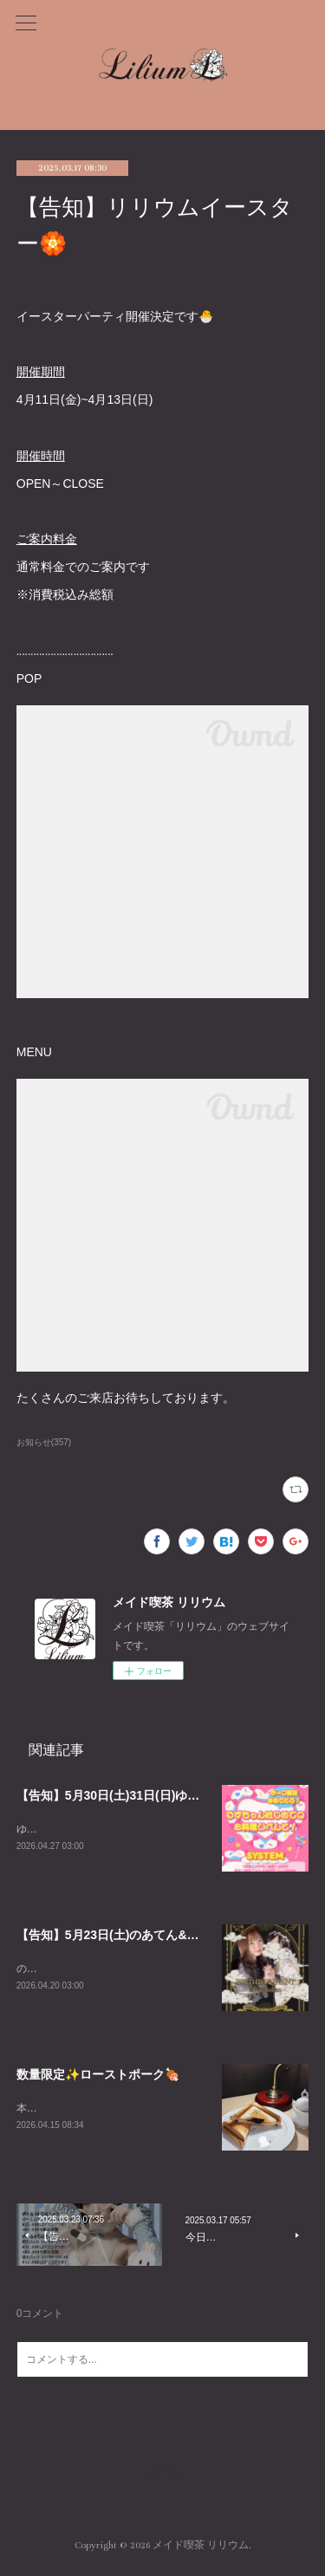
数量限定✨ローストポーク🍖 (97, 2077)
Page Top (162, 2478)
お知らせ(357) (43, 1442)
